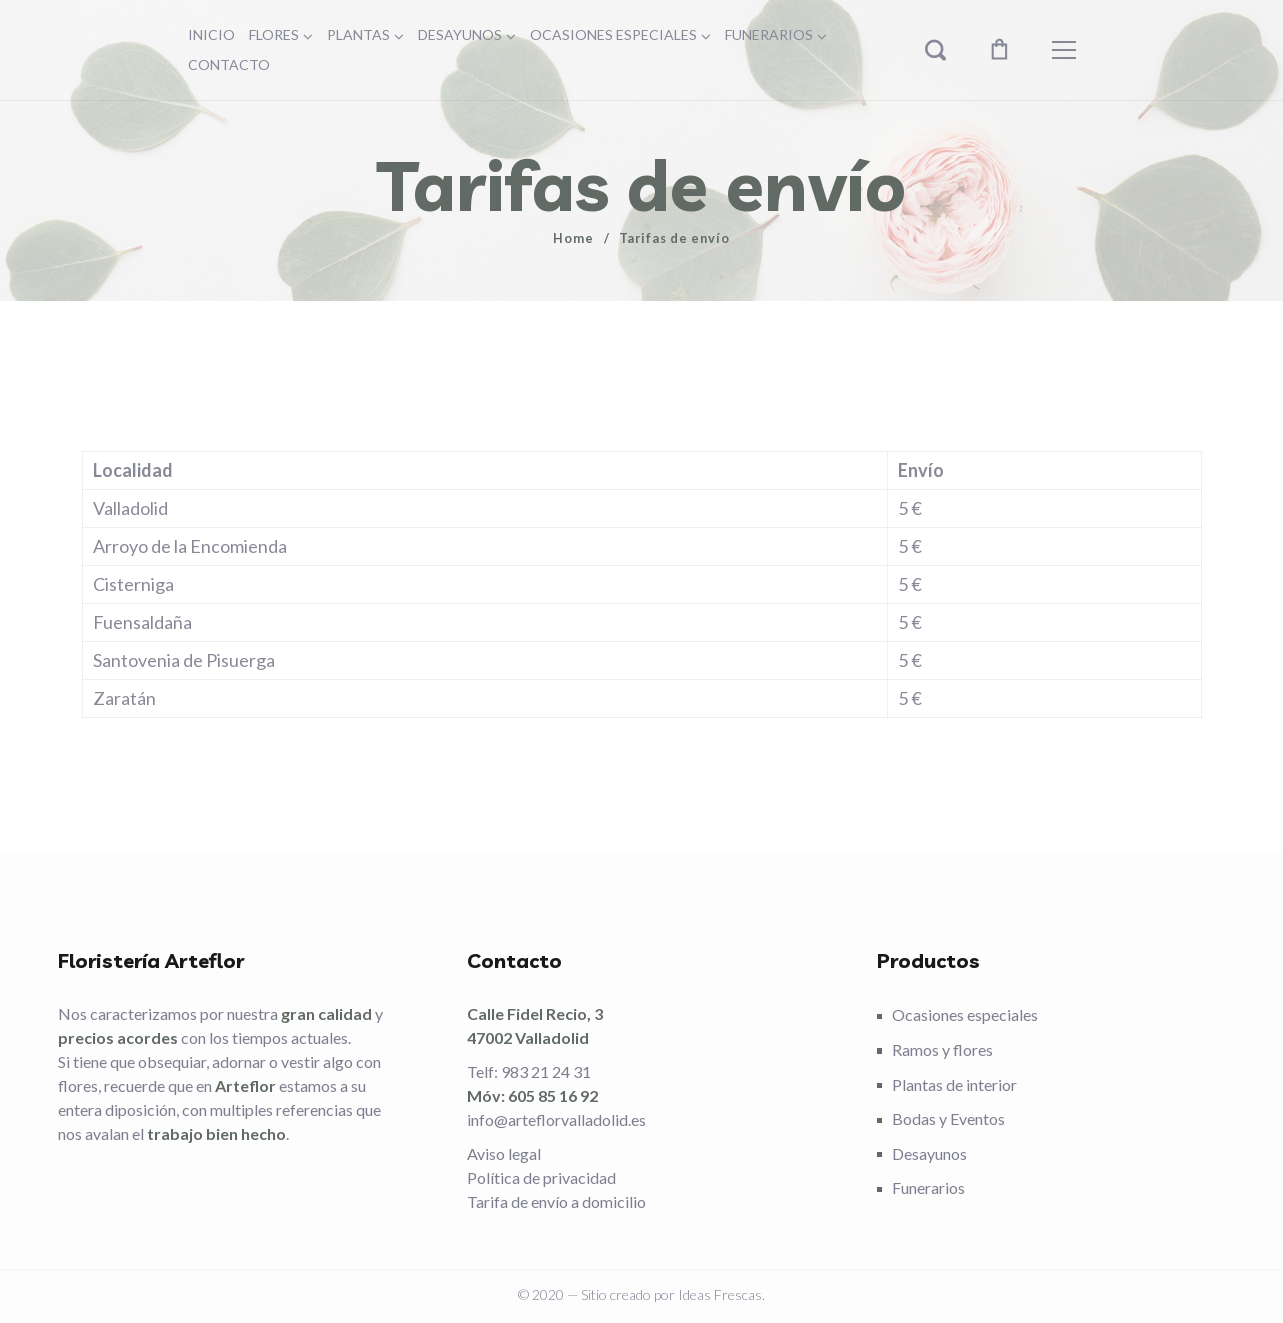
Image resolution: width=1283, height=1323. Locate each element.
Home (573, 238)
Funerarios (928, 1187)
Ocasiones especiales (965, 1014)
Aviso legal (504, 1153)
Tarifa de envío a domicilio (556, 1201)
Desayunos (929, 1153)
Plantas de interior (954, 1084)
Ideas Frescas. (721, 1294)
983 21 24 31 (546, 1071)
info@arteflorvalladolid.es (556, 1119)
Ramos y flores (942, 1049)
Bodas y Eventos (948, 1118)
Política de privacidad (541, 1177)
